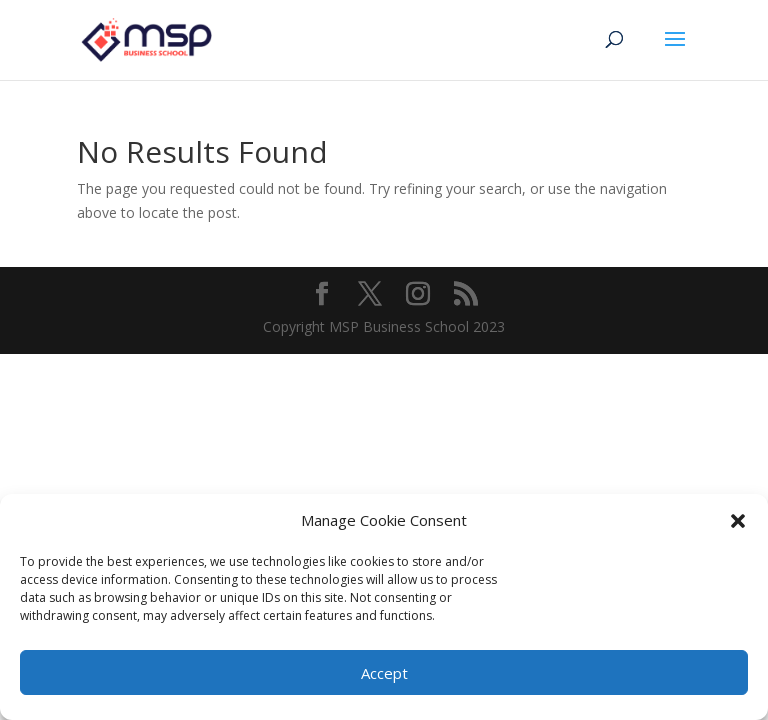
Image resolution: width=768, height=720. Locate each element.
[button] (738, 521)
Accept (384, 673)
